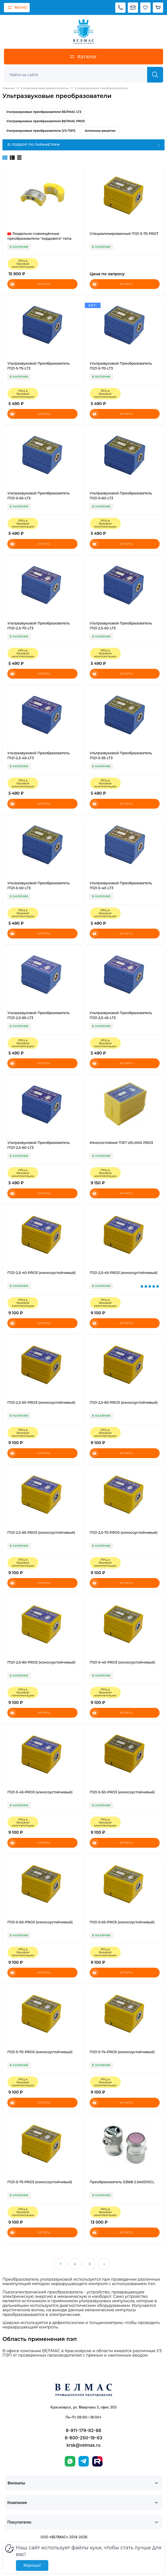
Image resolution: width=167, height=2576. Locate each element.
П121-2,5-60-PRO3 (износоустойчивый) (124, 1402)
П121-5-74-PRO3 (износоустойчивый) (122, 2052)
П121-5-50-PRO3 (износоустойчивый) (122, 1792)
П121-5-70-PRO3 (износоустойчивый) (40, 2052)
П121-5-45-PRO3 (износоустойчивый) (40, 1792)
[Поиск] (78, 75)
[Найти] (155, 75)
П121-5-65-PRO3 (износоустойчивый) (122, 1922)
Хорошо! (32, 2565)
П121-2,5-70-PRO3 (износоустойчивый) (124, 1532)
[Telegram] (83, 2461)
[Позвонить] (120, 7)
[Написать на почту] (133, 7)
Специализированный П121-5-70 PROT (124, 233)
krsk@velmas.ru (83, 2445)
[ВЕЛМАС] (83, 31)
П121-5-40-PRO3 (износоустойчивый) (122, 1662)
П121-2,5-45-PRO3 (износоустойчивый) (124, 1272)
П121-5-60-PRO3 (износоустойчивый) (40, 1922)
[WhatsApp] (70, 2461)
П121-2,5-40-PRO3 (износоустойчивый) (41, 1272)
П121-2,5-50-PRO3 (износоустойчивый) (41, 1402)
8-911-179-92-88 (83, 2430)
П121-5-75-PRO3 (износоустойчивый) (39, 2182)
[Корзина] (158, 7)
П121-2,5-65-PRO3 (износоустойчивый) (41, 1532)
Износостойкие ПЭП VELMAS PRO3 (121, 1142)
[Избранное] (145, 7)
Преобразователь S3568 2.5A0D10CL (122, 2182)
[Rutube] (97, 2461)
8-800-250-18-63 (84, 2437)
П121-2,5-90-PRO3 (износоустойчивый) (41, 1662)
